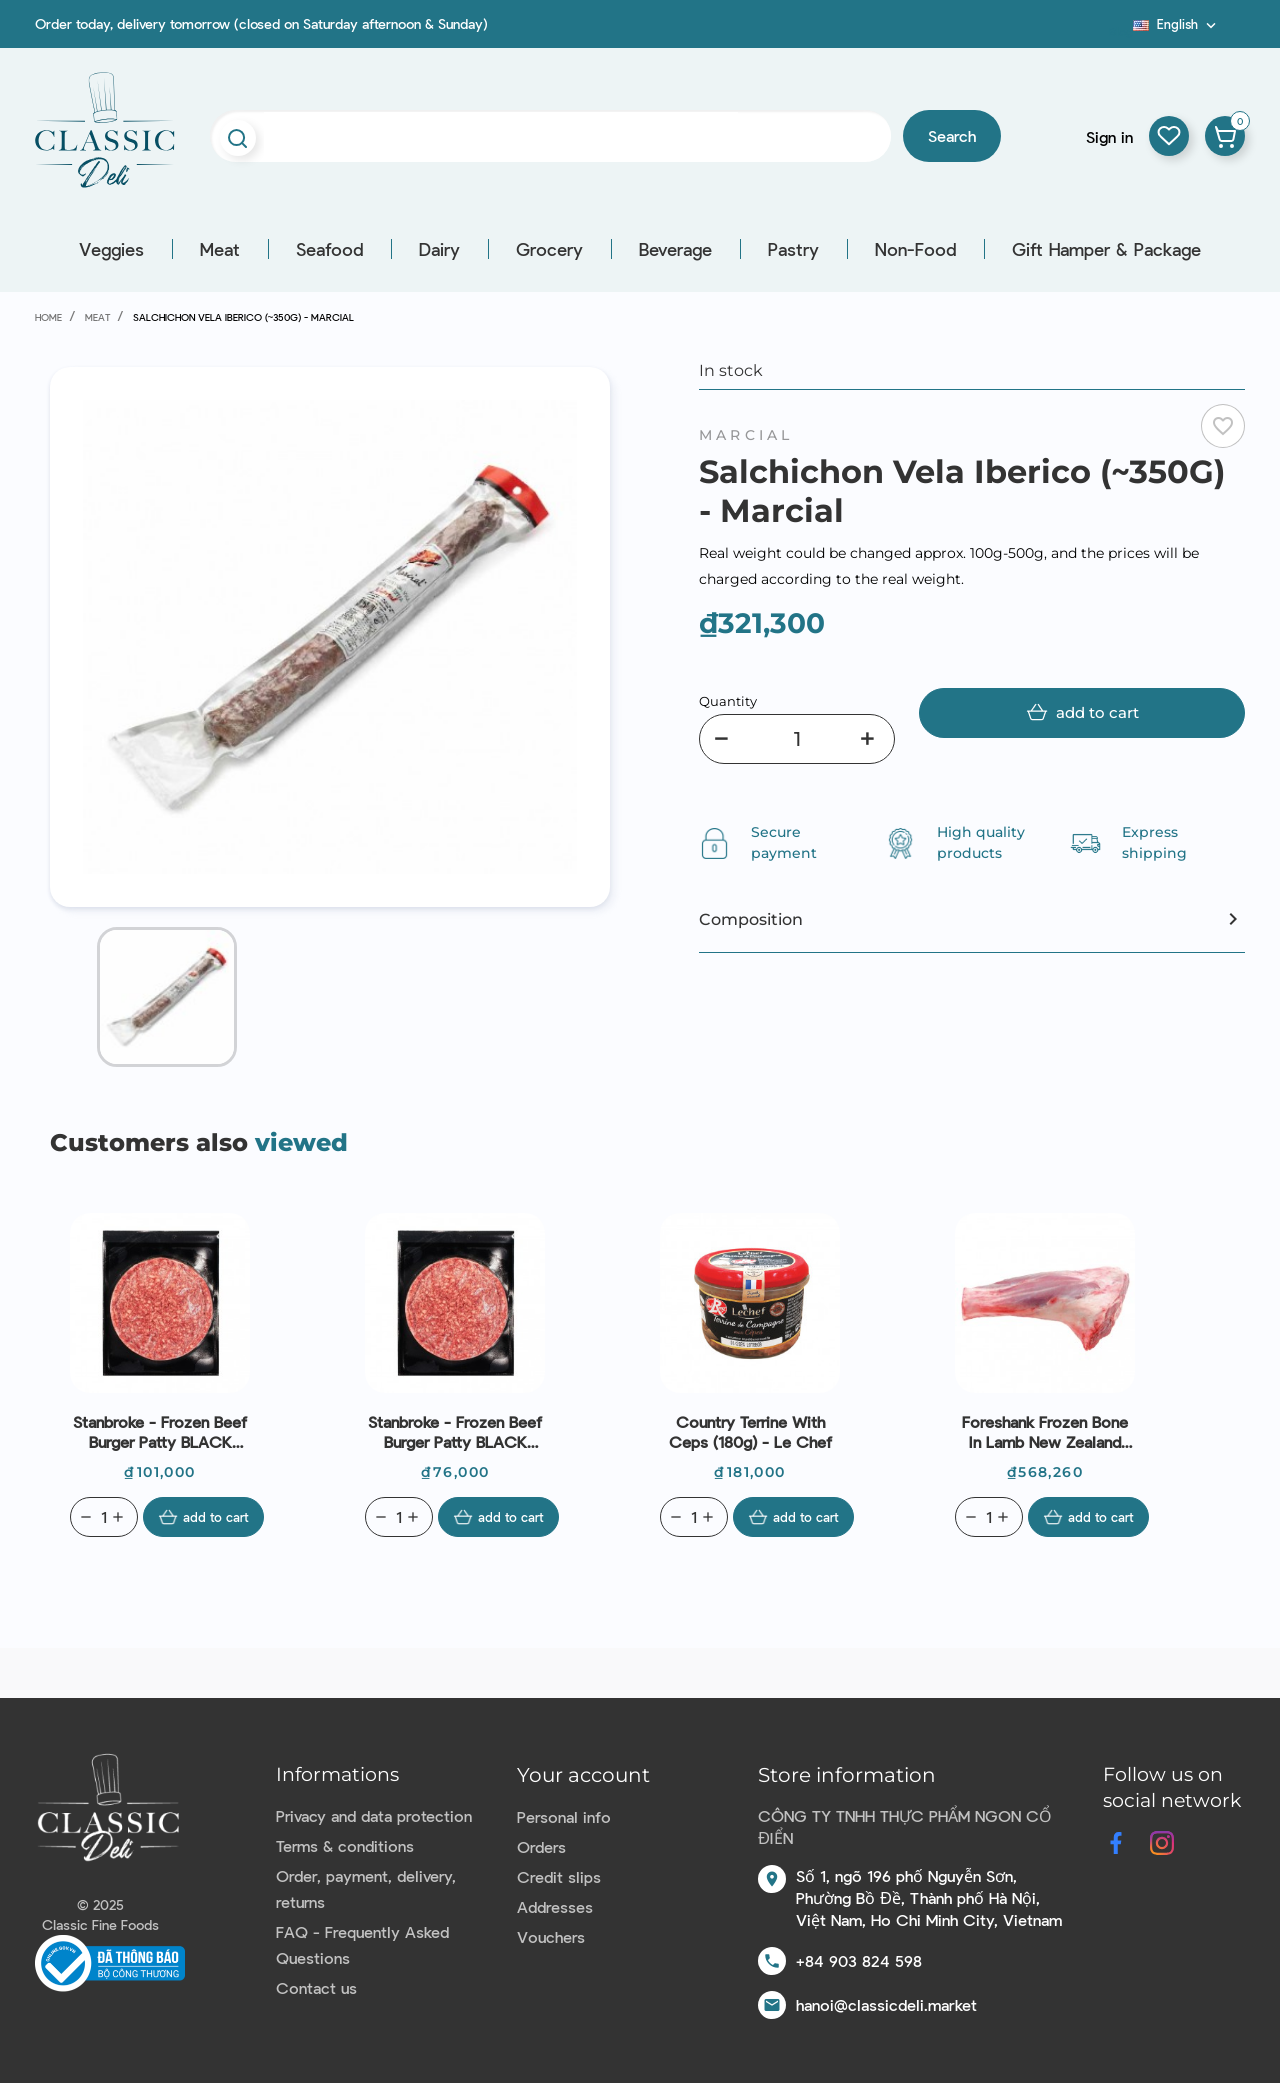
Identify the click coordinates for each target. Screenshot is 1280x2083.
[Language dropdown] (1176, 24)
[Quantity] (797, 739)
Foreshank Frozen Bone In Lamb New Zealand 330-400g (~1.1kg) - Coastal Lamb (1045, 1432)
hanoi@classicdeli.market (886, 2004)
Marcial (746, 435)
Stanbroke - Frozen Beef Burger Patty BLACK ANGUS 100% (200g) (160, 1432)
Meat (220, 249)
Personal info (564, 1816)
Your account (583, 1775)
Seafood (329, 249)
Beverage (675, 249)
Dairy (439, 249)
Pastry (793, 249)
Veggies (111, 249)
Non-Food (915, 249)
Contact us (316, 1987)
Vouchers (551, 1936)
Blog (1121, 31)
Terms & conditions (345, 1845)
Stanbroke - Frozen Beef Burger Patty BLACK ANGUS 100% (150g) (455, 1432)
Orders (541, 1846)
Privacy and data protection (374, 1815)
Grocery (549, 249)
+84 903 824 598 (859, 1960)
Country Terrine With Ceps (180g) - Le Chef (750, 1431)
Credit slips (559, 1876)
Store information (847, 1775)
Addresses (555, 1906)
